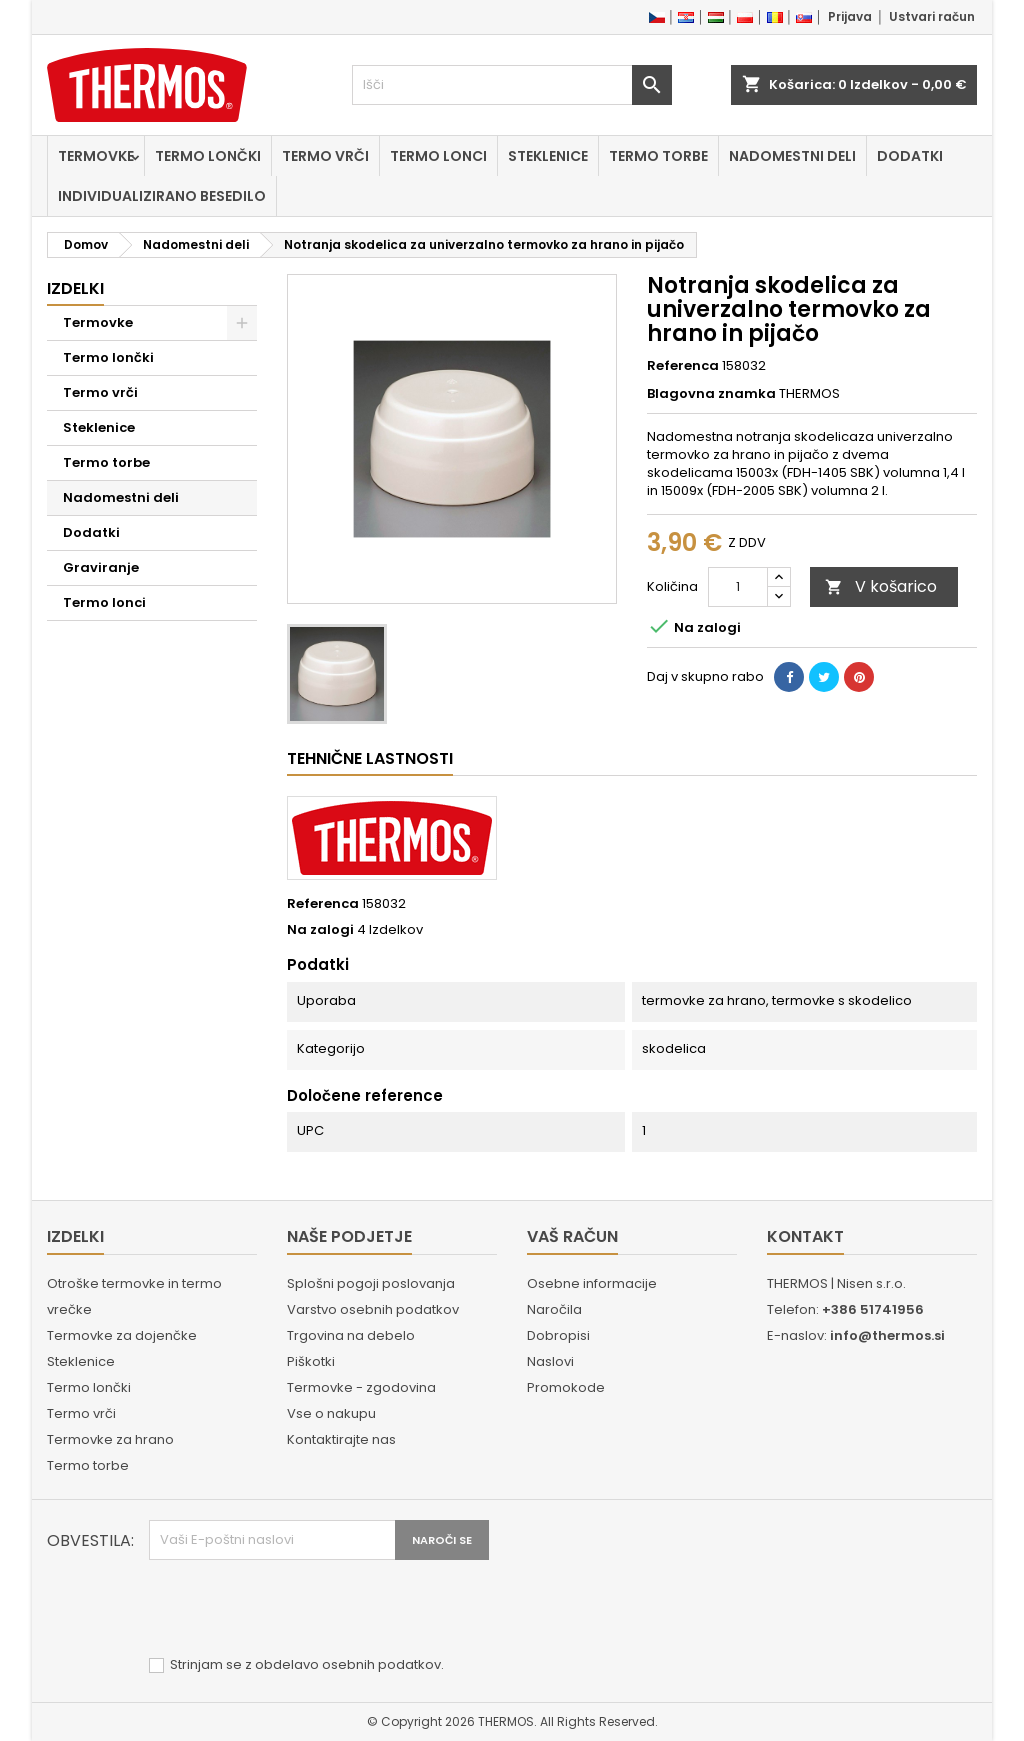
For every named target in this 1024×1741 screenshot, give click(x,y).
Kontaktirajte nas (341, 1439)
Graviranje (101, 567)
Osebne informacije (592, 1283)
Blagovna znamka (711, 394)
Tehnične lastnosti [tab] (370, 758)
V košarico (881, 586)
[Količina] (738, 587)
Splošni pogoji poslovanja (371, 1283)
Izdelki (75, 288)
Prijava (850, 16)
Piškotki (311, 1361)
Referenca (683, 366)
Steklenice (548, 156)
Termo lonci (438, 156)
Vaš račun (572, 1236)
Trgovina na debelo (351, 1335)
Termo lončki (208, 156)
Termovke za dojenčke (122, 1335)
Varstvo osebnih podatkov (373, 1309)
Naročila (554, 1309)
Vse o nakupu (331, 1413)
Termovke (96, 156)
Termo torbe (658, 156)
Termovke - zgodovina (361, 1387)
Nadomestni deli (792, 156)
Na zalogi (320, 930)
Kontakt (805, 1236)
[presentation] (301, 1609)
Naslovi (550, 1361)
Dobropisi (558, 1335)
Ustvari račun (932, 16)
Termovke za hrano (110, 1439)
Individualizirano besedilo (162, 196)
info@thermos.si (887, 1335)
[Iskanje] (512, 85)
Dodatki (910, 156)
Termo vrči (325, 156)
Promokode (566, 1387)
